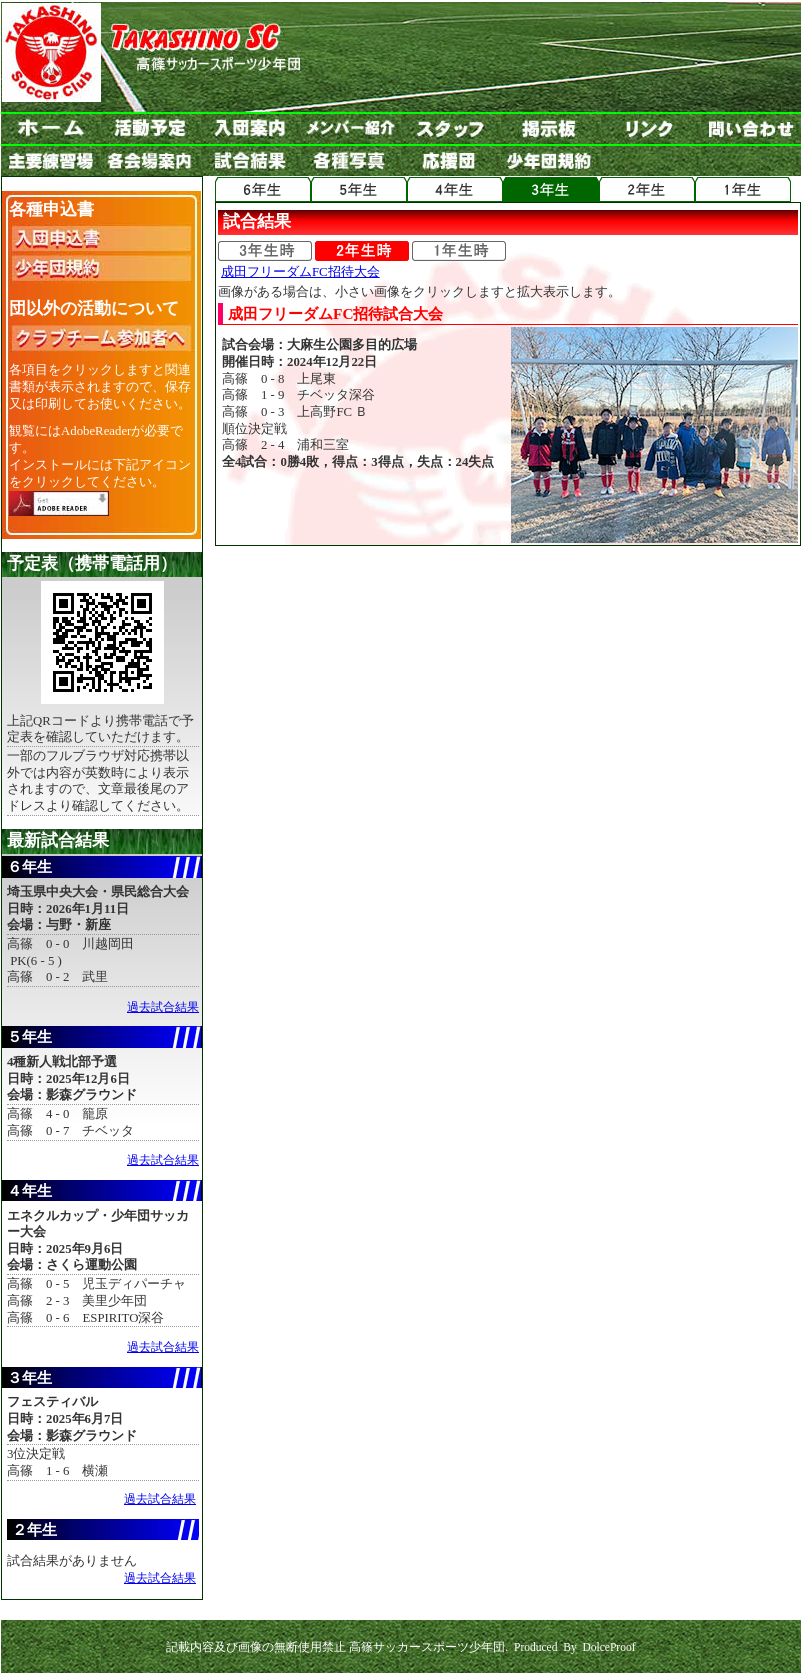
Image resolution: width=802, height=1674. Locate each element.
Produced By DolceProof (575, 1647)
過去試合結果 (163, 1007)
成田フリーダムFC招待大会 (300, 272)
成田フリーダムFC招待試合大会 (335, 313)
